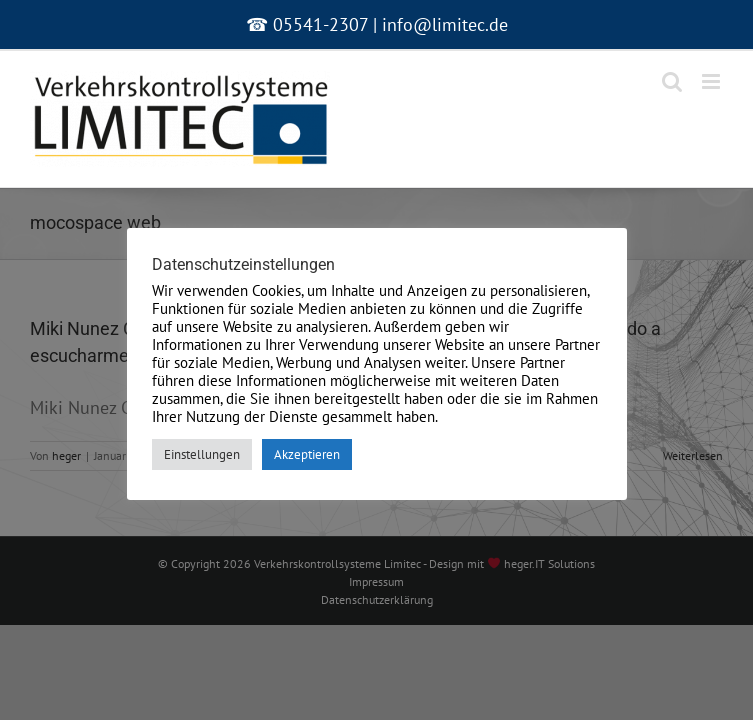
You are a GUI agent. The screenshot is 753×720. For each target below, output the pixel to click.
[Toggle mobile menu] (712, 81)
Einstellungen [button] (202, 454)
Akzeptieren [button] (307, 454)
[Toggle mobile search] (672, 81)
